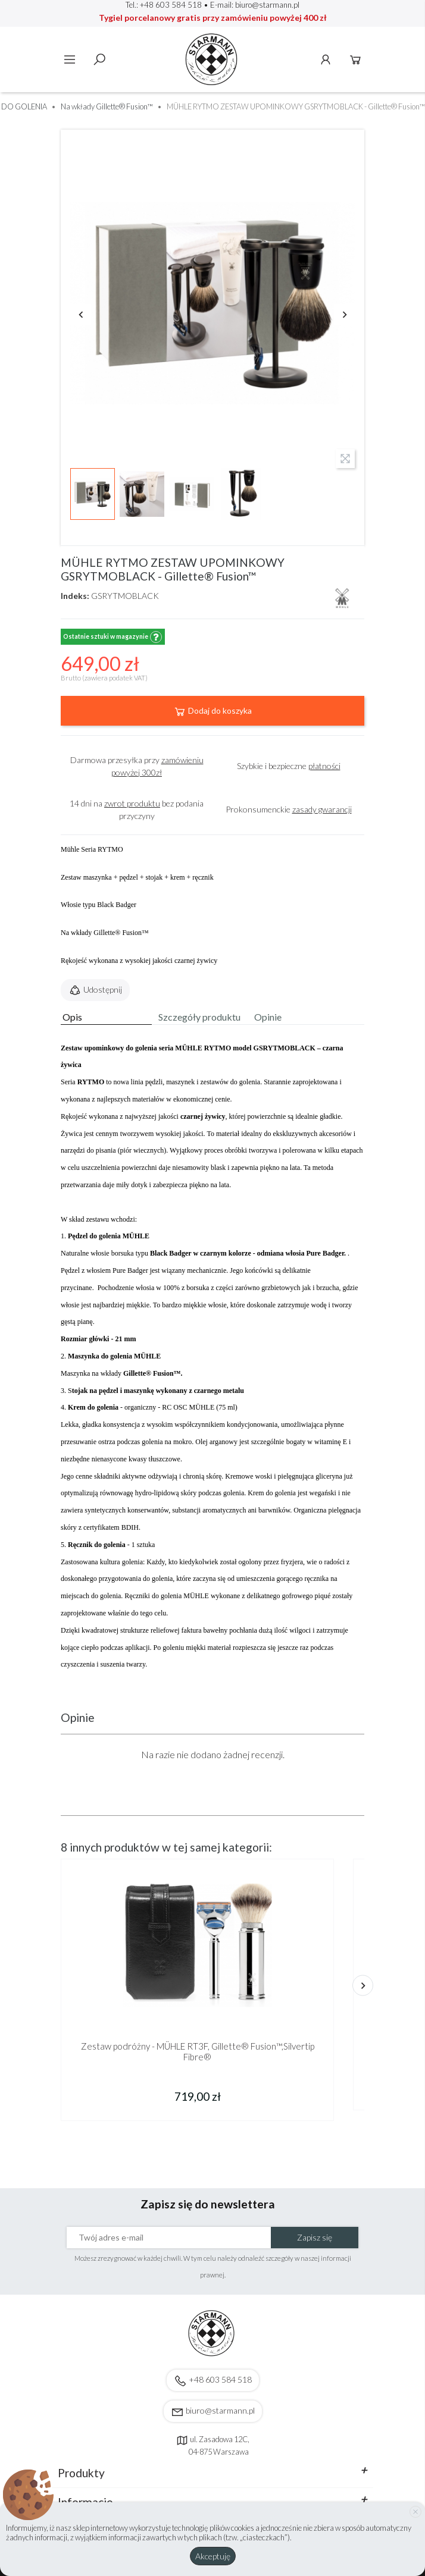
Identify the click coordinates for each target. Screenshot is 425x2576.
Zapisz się (314, 2237)
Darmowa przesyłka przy (137, 766)
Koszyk (355, 59)
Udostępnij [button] (95, 990)
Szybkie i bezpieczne (288, 766)
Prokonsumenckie (289, 809)
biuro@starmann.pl (267, 5)
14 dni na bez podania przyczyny (137, 809)
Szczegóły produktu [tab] (199, 1016)
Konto (325, 59)
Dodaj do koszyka (212, 711)
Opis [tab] (72, 1016)
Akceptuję (212, 2556)
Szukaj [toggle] (99, 59)
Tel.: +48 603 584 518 (164, 5)
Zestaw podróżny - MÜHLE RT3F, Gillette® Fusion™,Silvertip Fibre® (197, 2051)
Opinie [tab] (268, 1016)
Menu (69, 59)
